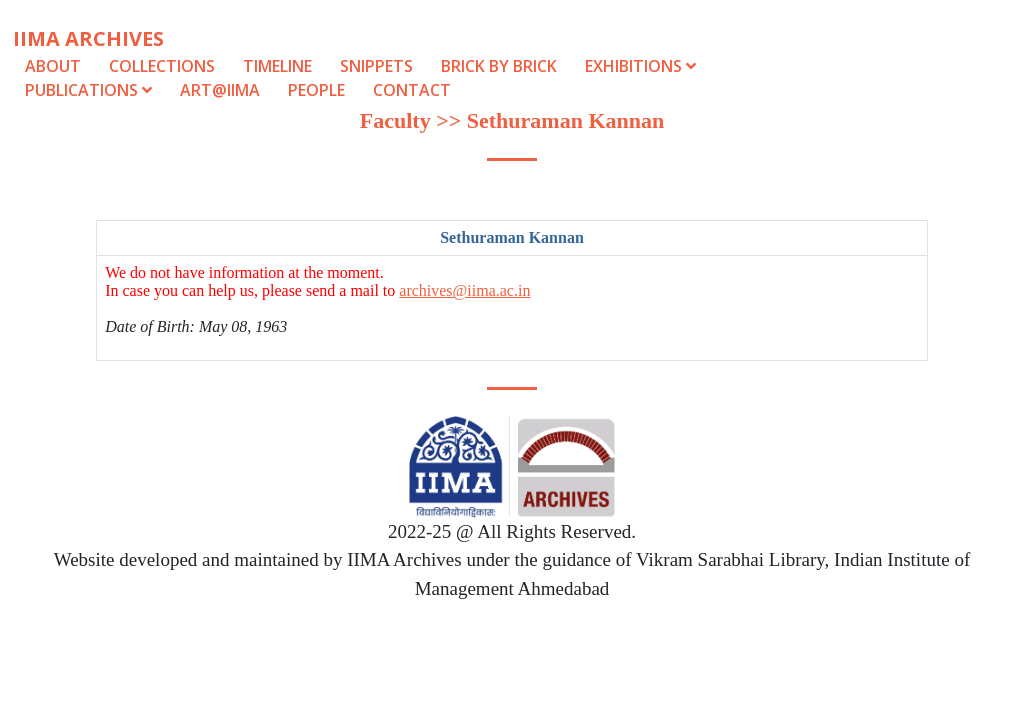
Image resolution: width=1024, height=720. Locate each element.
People (316, 90)
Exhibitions (640, 66)
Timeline (277, 66)
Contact (412, 90)
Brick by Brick (499, 66)
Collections (162, 66)
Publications (90, 90)
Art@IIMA (220, 90)
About (53, 66)
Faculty (395, 120)
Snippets (376, 66)
